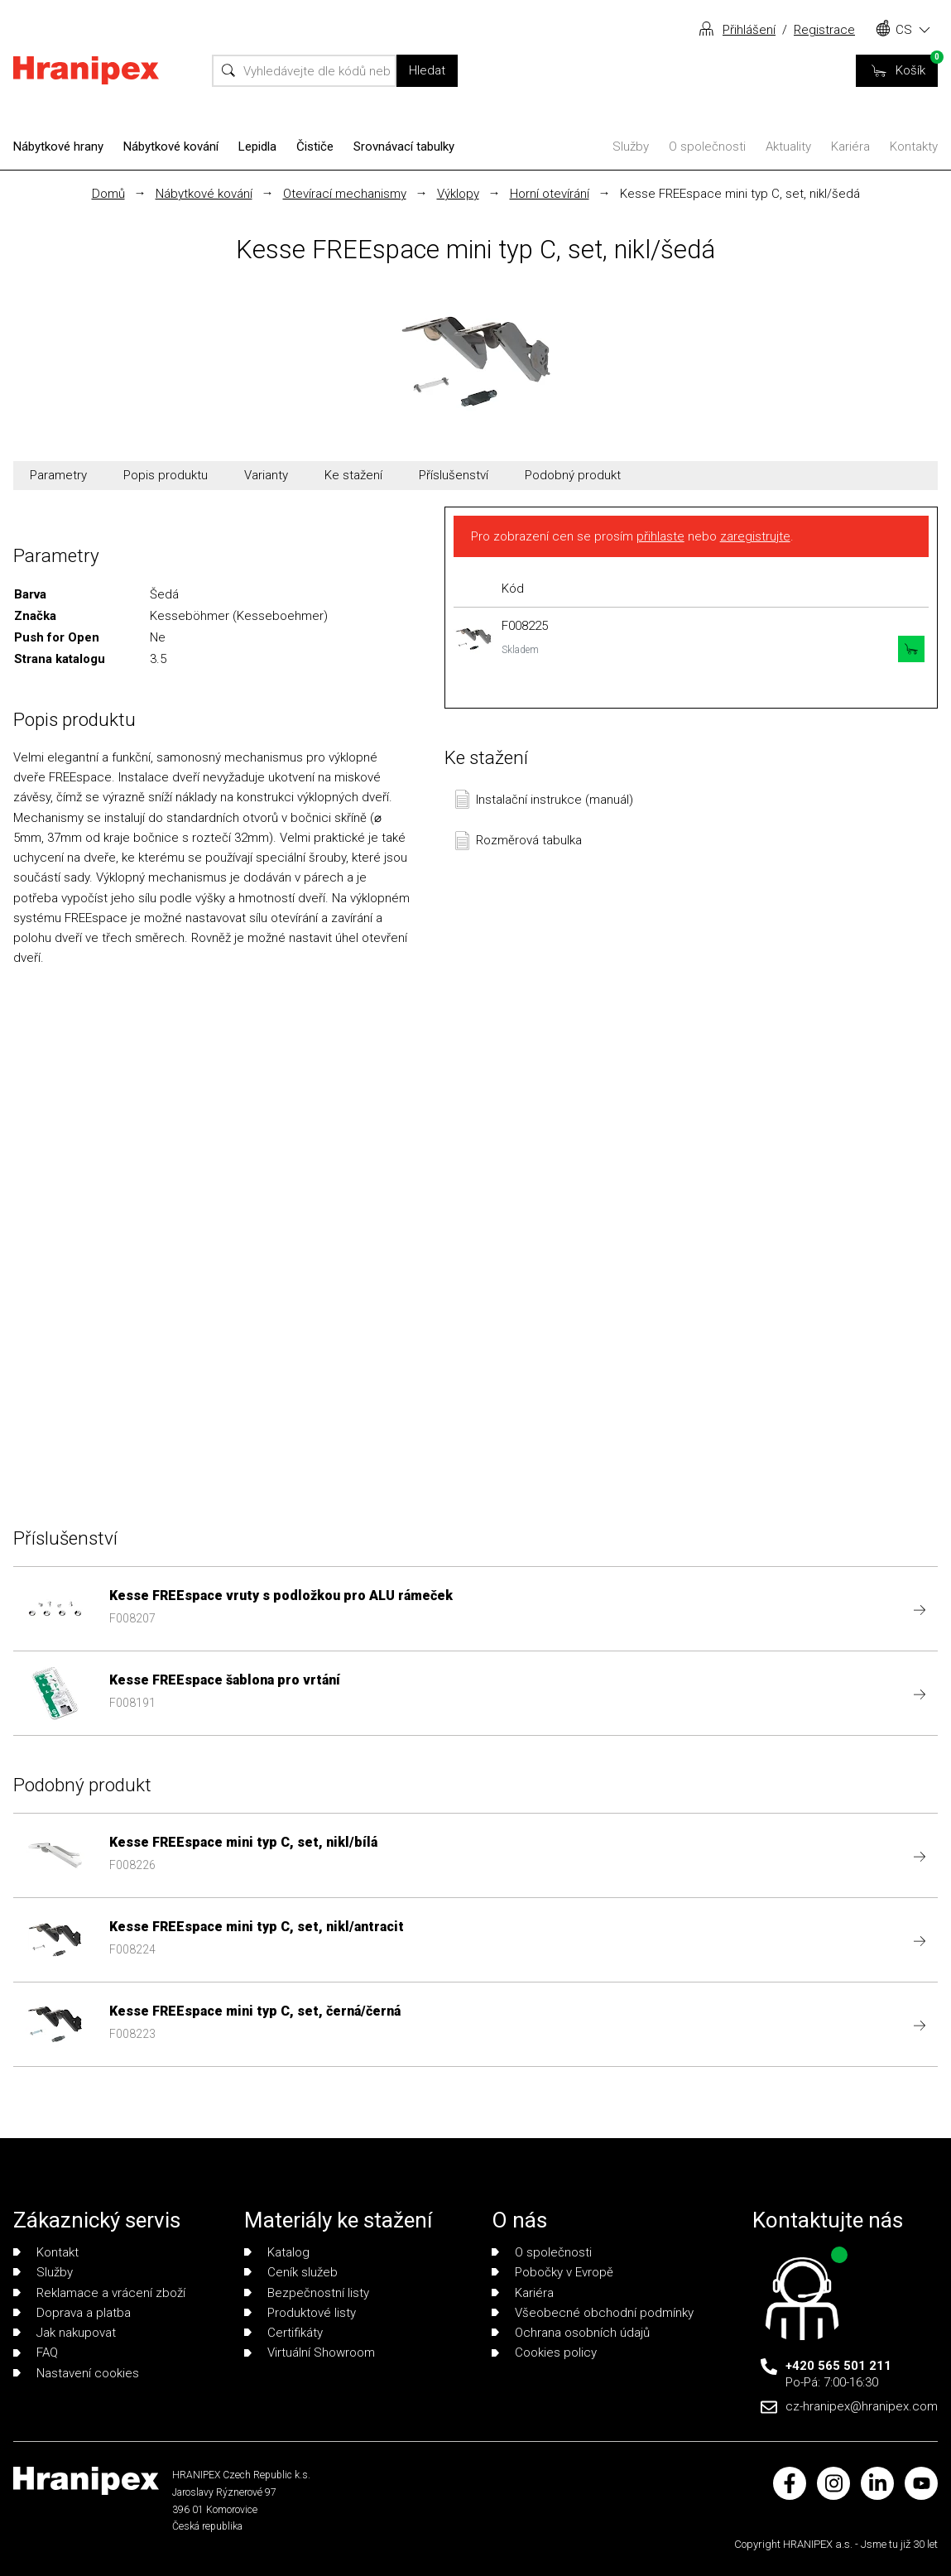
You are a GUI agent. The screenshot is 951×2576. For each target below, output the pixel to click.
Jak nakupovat (64, 2332)
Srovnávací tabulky (403, 146)
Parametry (58, 475)
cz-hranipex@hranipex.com (861, 2406)
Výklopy (458, 193)
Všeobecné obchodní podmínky (593, 2312)
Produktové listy (300, 2312)
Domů (108, 193)
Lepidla (257, 146)
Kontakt (46, 2252)
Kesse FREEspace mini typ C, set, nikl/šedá (740, 193)
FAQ (35, 2352)
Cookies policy (544, 2352)
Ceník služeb (291, 2272)
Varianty (266, 475)
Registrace (824, 29)
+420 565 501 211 (838, 2365)
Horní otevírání (549, 193)
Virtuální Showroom (309, 2352)
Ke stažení (353, 475)
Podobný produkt (573, 475)
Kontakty (914, 146)
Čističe (315, 146)
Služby (630, 146)
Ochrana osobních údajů (571, 2332)
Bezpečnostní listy (306, 2292)
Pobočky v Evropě (552, 2272)
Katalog (277, 2252)
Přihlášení (749, 29)
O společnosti (707, 146)
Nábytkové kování (171, 146)
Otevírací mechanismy (344, 193)
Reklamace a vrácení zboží (99, 2292)
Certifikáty (283, 2332)
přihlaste (660, 536)
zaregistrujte (755, 536)
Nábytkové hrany (58, 146)
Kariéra (850, 146)
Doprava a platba (72, 2312)
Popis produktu (165, 475)
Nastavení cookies (76, 2373)
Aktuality (788, 146)
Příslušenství (453, 475)
